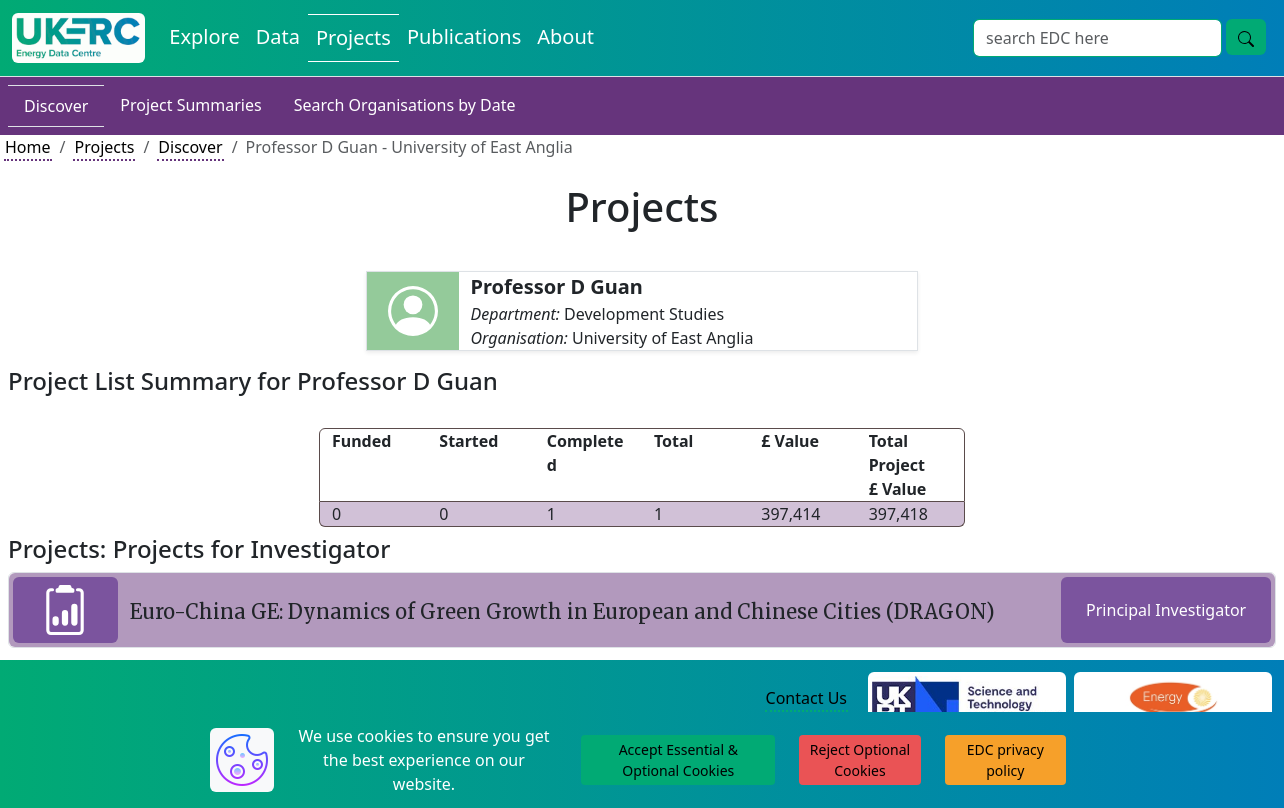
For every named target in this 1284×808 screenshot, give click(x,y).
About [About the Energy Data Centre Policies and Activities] (565, 36)
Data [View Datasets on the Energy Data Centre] (278, 36)
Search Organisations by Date (405, 105)
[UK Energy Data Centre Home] (78, 38)
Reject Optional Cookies (860, 760)
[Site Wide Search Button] (1246, 37)
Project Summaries (190, 105)
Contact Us (806, 698)
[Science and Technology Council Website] (967, 699)
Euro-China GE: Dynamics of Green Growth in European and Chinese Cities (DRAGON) (562, 611)
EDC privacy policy (1005, 760)
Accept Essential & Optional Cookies (678, 760)
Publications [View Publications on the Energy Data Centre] (464, 36)
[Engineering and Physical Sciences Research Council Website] (1172, 699)
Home (28, 147)
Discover (56, 106)
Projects (104, 147)
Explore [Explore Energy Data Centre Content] (204, 36)
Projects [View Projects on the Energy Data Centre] (353, 37)
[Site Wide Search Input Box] (1097, 38)
